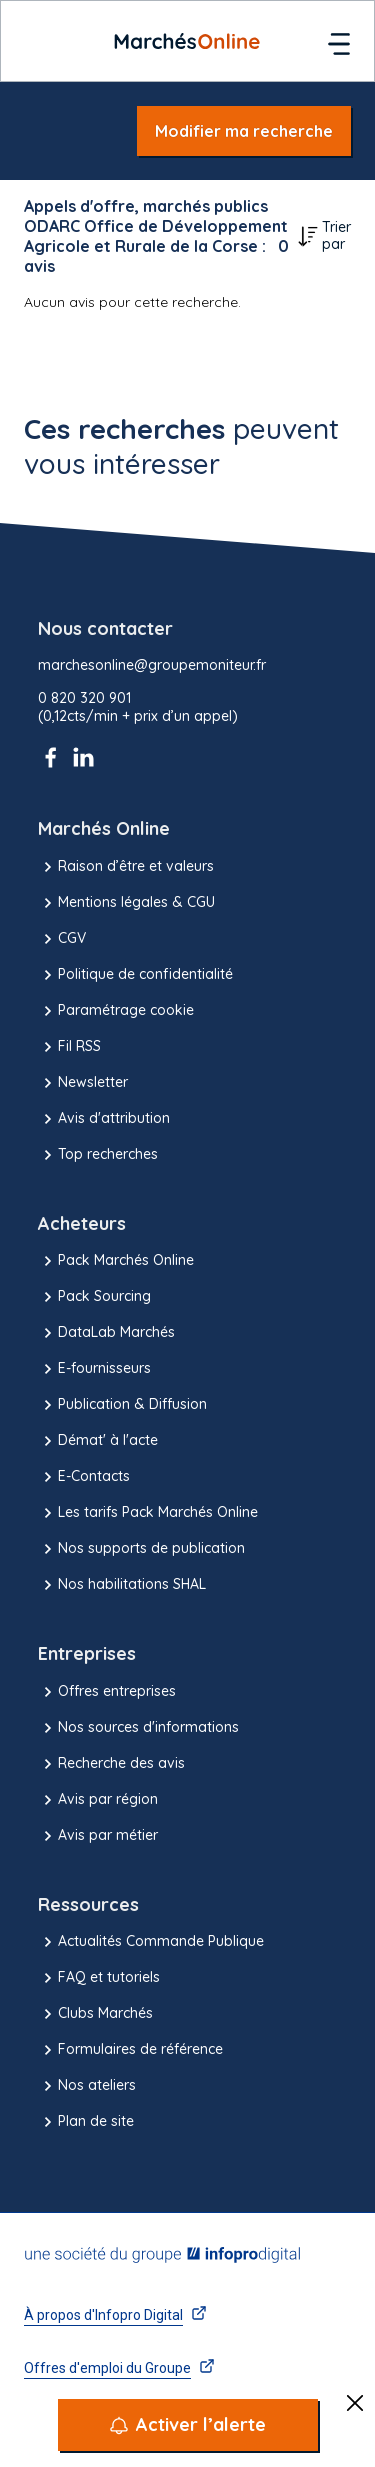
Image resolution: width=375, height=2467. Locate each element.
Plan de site (86, 2122)
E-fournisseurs (94, 1369)
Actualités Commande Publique (151, 1942)
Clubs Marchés (95, 2014)
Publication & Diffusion (122, 1405)
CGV (62, 939)
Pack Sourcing (94, 1297)
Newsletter (83, 1083)
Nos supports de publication (141, 1549)
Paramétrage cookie (116, 1011)
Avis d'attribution (104, 1119)
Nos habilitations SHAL (122, 1585)
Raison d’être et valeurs (126, 867)
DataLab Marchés (106, 1333)
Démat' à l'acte (98, 1441)
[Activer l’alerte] (188, 2425)
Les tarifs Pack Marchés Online (148, 1513)
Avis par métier (98, 1836)
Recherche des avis (111, 1764)
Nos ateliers (87, 2086)
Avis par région (98, 1800)
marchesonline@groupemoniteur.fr (152, 665)
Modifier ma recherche (244, 131)
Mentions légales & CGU (126, 903)
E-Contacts (84, 1477)
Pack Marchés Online (116, 1261)
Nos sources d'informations (138, 1728)
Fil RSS (69, 1047)
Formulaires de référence (130, 2050)
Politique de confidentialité (135, 975)
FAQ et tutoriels (99, 1978)
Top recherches (98, 1155)
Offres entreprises (107, 1692)
